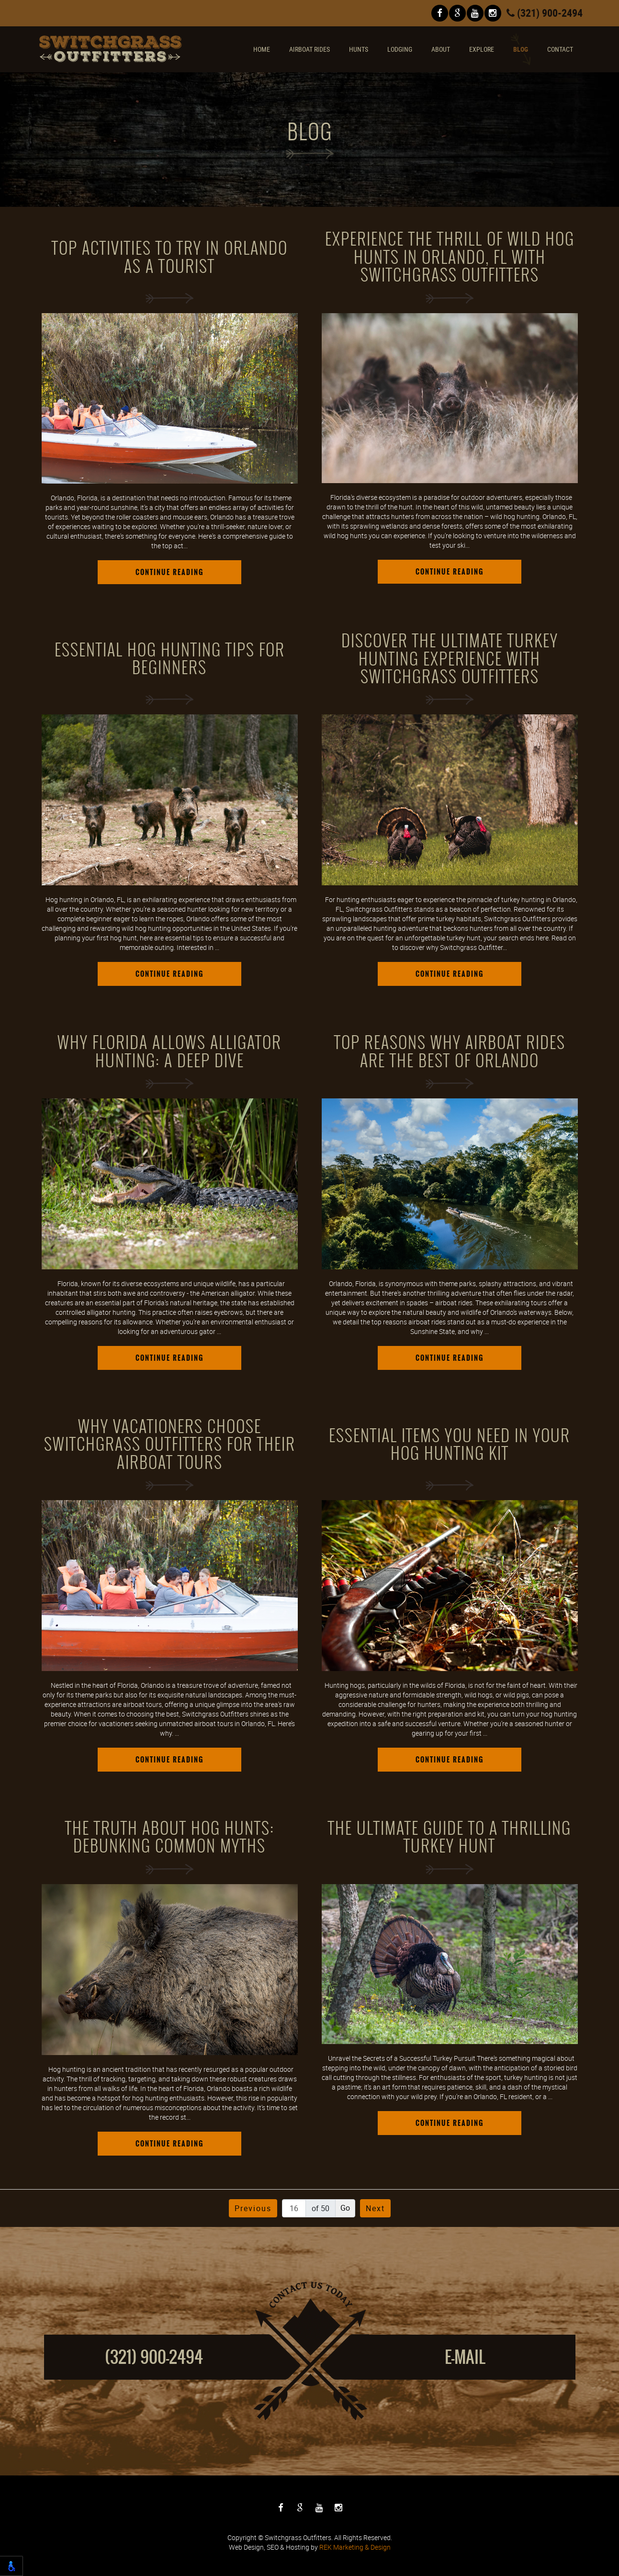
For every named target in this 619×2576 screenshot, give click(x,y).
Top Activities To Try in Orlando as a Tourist (170, 257)
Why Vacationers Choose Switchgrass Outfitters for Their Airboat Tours (169, 1444)
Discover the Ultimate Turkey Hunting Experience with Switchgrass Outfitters (449, 659)
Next (375, 2208)
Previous (253, 2208)
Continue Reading (169, 572)
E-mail (465, 2357)
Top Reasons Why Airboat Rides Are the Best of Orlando (449, 1052)
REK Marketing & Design (355, 2547)
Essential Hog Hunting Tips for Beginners (170, 659)
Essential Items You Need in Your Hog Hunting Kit (449, 1445)
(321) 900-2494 (544, 13)
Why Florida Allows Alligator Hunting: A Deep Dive (169, 1052)
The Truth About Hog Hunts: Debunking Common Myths (169, 1837)
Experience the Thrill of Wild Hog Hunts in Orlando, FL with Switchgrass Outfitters (449, 257)
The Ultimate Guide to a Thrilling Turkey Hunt (449, 1837)
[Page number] (294, 2208)
